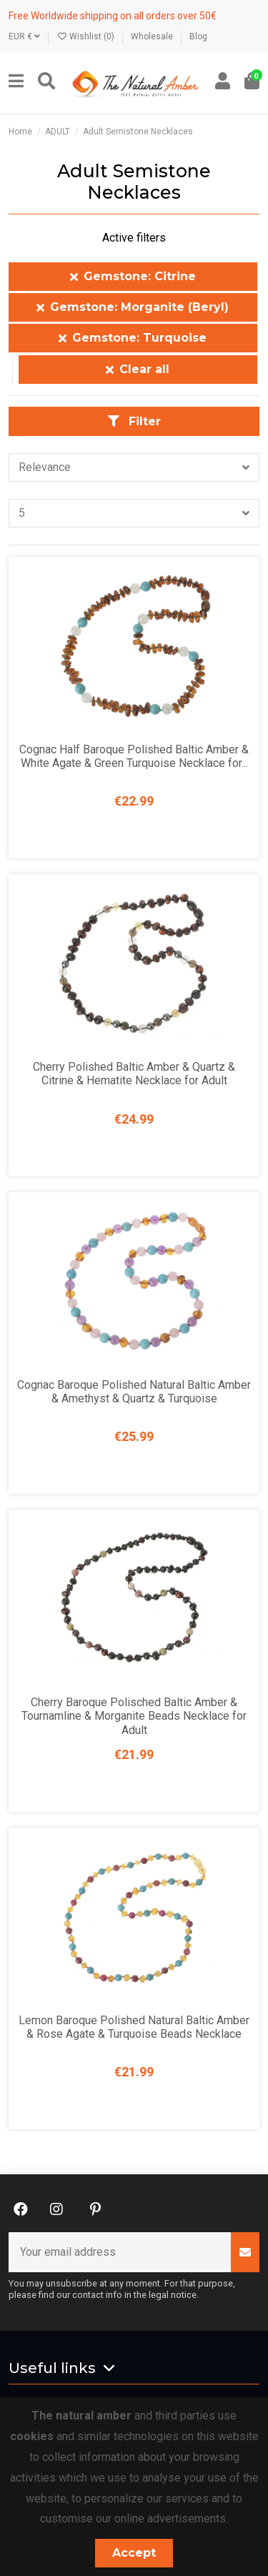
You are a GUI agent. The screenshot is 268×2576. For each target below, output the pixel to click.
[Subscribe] (245, 2252)
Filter (134, 421)
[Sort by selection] (134, 467)
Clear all (137, 369)
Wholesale (153, 36)
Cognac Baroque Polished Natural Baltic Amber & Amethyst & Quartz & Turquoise (134, 1391)
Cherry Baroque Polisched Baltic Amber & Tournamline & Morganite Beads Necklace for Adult (134, 1715)
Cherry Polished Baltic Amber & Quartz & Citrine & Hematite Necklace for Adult (134, 1073)
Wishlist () (86, 36)
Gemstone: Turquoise (133, 338)
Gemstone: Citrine (133, 276)
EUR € (24, 36)
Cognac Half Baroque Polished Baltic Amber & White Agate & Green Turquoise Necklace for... (134, 756)
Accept (134, 2553)
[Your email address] (120, 2252)
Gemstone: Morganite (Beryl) (132, 307)
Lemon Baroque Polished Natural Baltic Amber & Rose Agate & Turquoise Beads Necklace (134, 2027)
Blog (198, 36)
